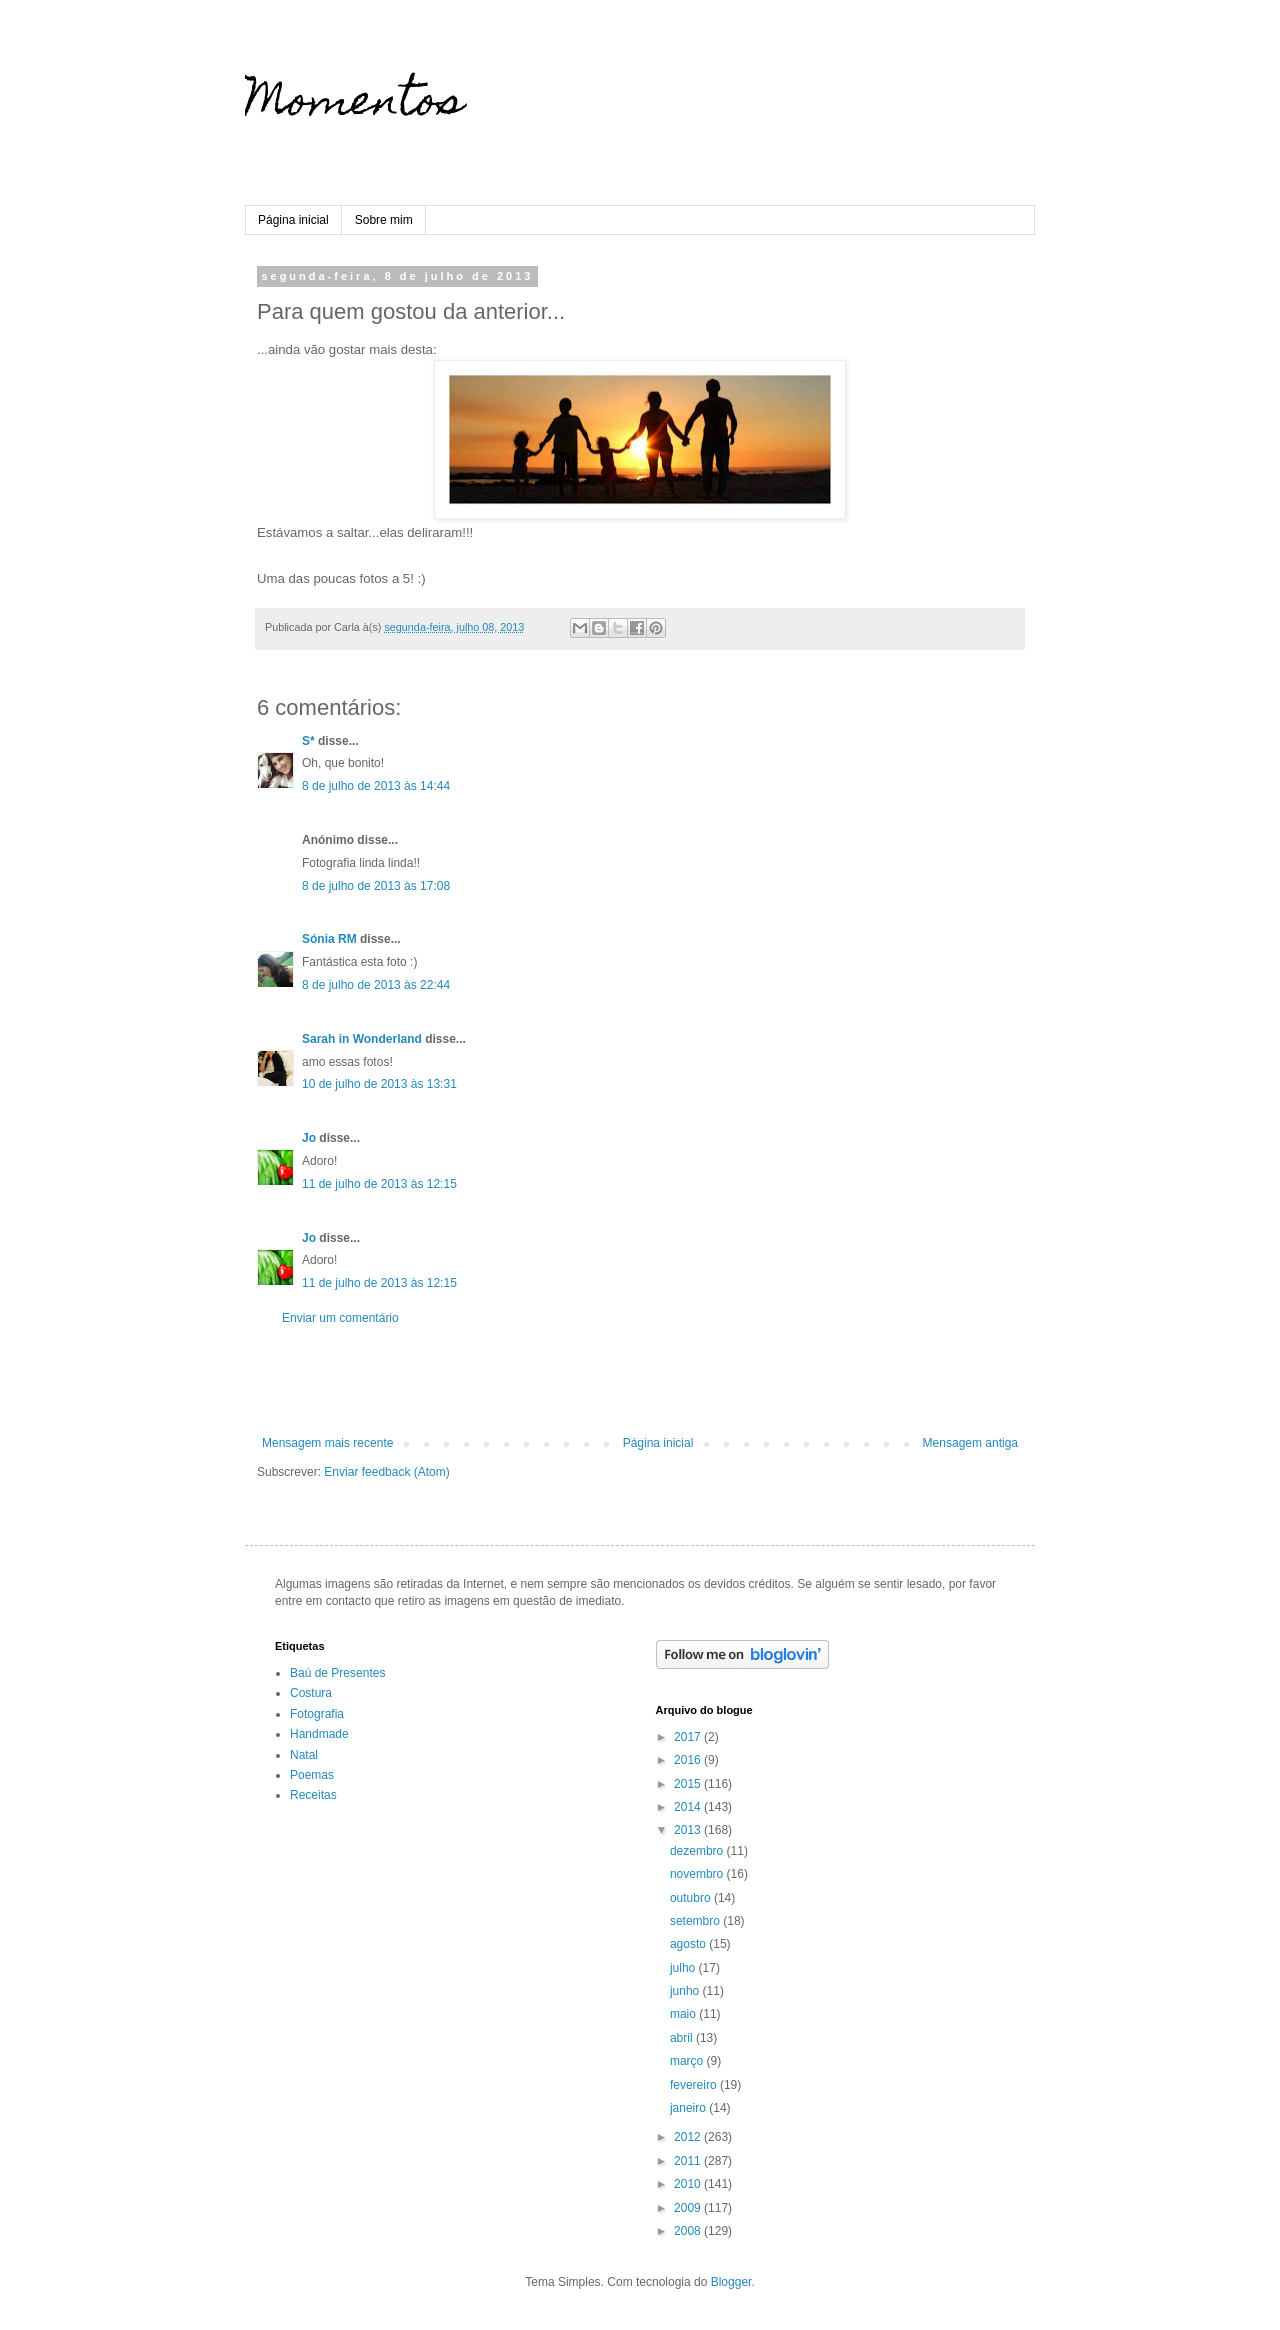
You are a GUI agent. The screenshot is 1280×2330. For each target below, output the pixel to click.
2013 (689, 1830)
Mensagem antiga (970, 1443)
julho (684, 1968)
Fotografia (317, 1714)
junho (686, 1991)
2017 (689, 1737)
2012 (689, 2137)
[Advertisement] (640, 1381)
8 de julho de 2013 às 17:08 (376, 886)
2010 (689, 2184)
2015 (689, 1784)
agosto (689, 1944)
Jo (309, 1138)
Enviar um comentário (340, 1318)
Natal (304, 1755)
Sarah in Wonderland (362, 1039)
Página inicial (293, 220)
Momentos (354, 105)
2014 (689, 1807)
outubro (692, 1898)
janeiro (689, 2108)
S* (308, 741)
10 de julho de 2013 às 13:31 (379, 1084)
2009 (689, 2208)
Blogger (731, 2282)
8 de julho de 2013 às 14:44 (376, 786)
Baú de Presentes (337, 1673)
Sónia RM (329, 939)
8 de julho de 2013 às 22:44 (376, 985)
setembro (696, 1921)
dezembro (698, 1851)
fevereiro (695, 2085)
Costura (311, 1693)
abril (683, 2038)
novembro (698, 1874)
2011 (689, 2161)
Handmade (319, 1734)
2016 (689, 1760)
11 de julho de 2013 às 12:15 (379, 1184)
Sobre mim (384, 220)
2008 (689, 2231)
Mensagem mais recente (327, 1443)
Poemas (312, 1775)
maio (684, 2014)
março (688, 2061)
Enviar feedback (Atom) (386, 1472)
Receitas (313, 1795)
